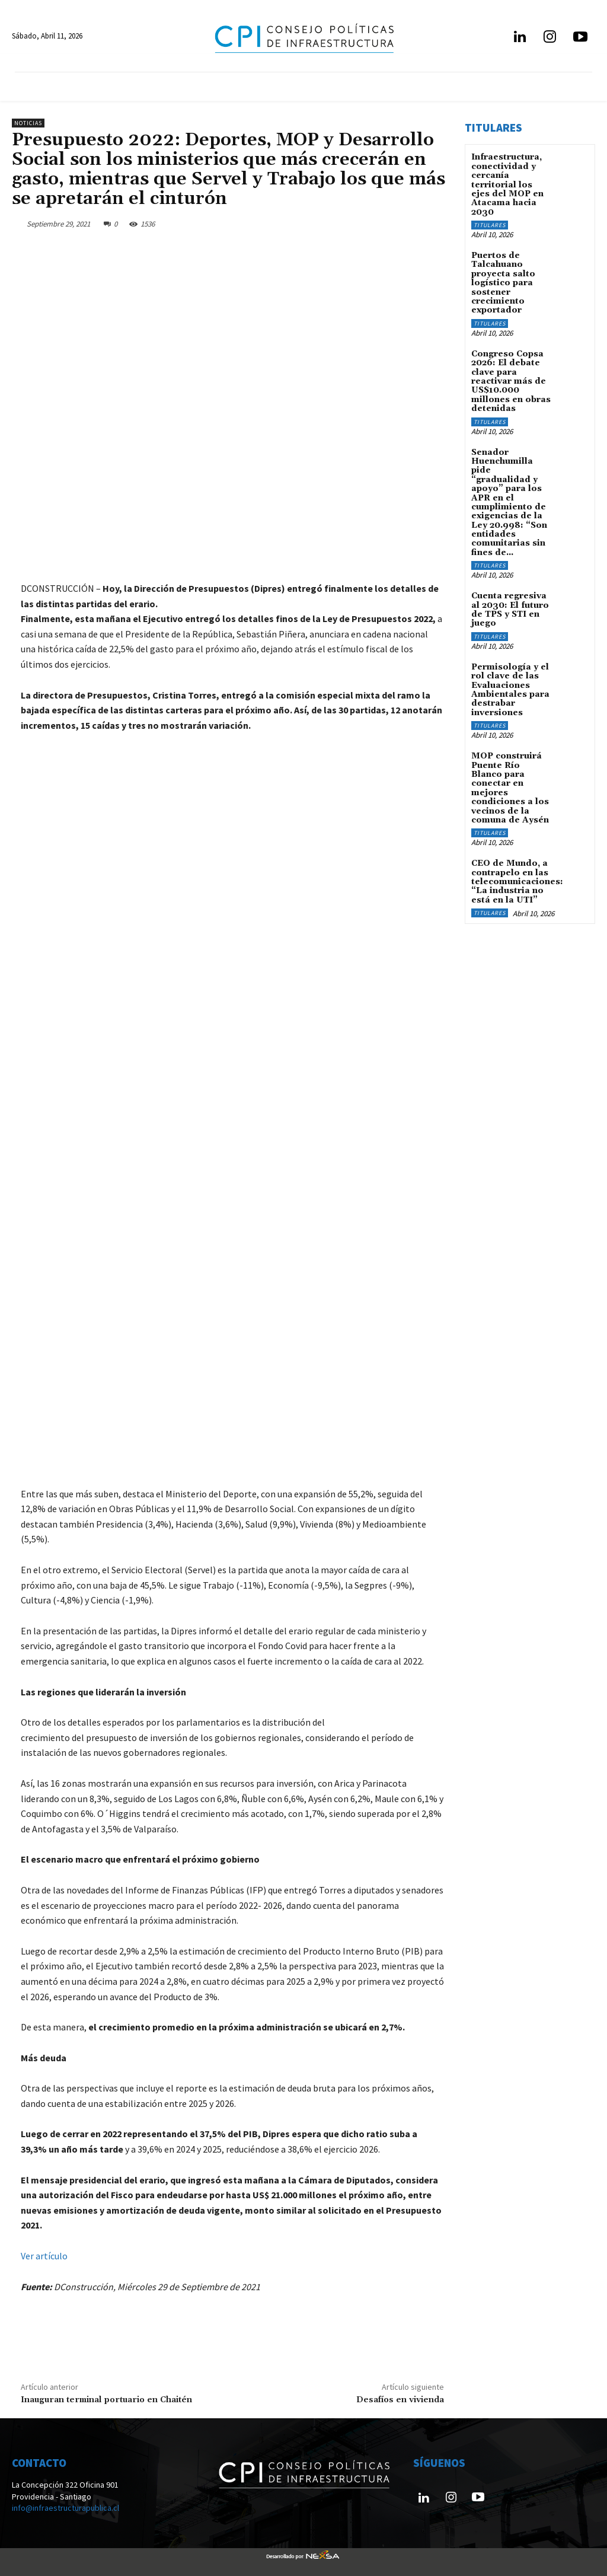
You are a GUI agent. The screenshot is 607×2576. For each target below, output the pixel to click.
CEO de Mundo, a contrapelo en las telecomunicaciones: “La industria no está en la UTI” (517, 882)
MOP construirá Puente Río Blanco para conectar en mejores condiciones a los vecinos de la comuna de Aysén (510, 788)
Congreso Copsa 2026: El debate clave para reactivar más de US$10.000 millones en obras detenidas (511, 381)
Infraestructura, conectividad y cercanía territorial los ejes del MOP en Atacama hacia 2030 (507, 184)
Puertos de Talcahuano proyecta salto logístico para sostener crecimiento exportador (503, 282)
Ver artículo (44, 2256)
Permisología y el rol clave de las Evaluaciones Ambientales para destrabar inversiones (510, 690)
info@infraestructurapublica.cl (65, 2507)
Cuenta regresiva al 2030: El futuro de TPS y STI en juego (510, 610)
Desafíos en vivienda (400, 2400)
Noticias (28, 123)
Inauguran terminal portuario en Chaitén (106, 2400)
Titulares (490, 225)
